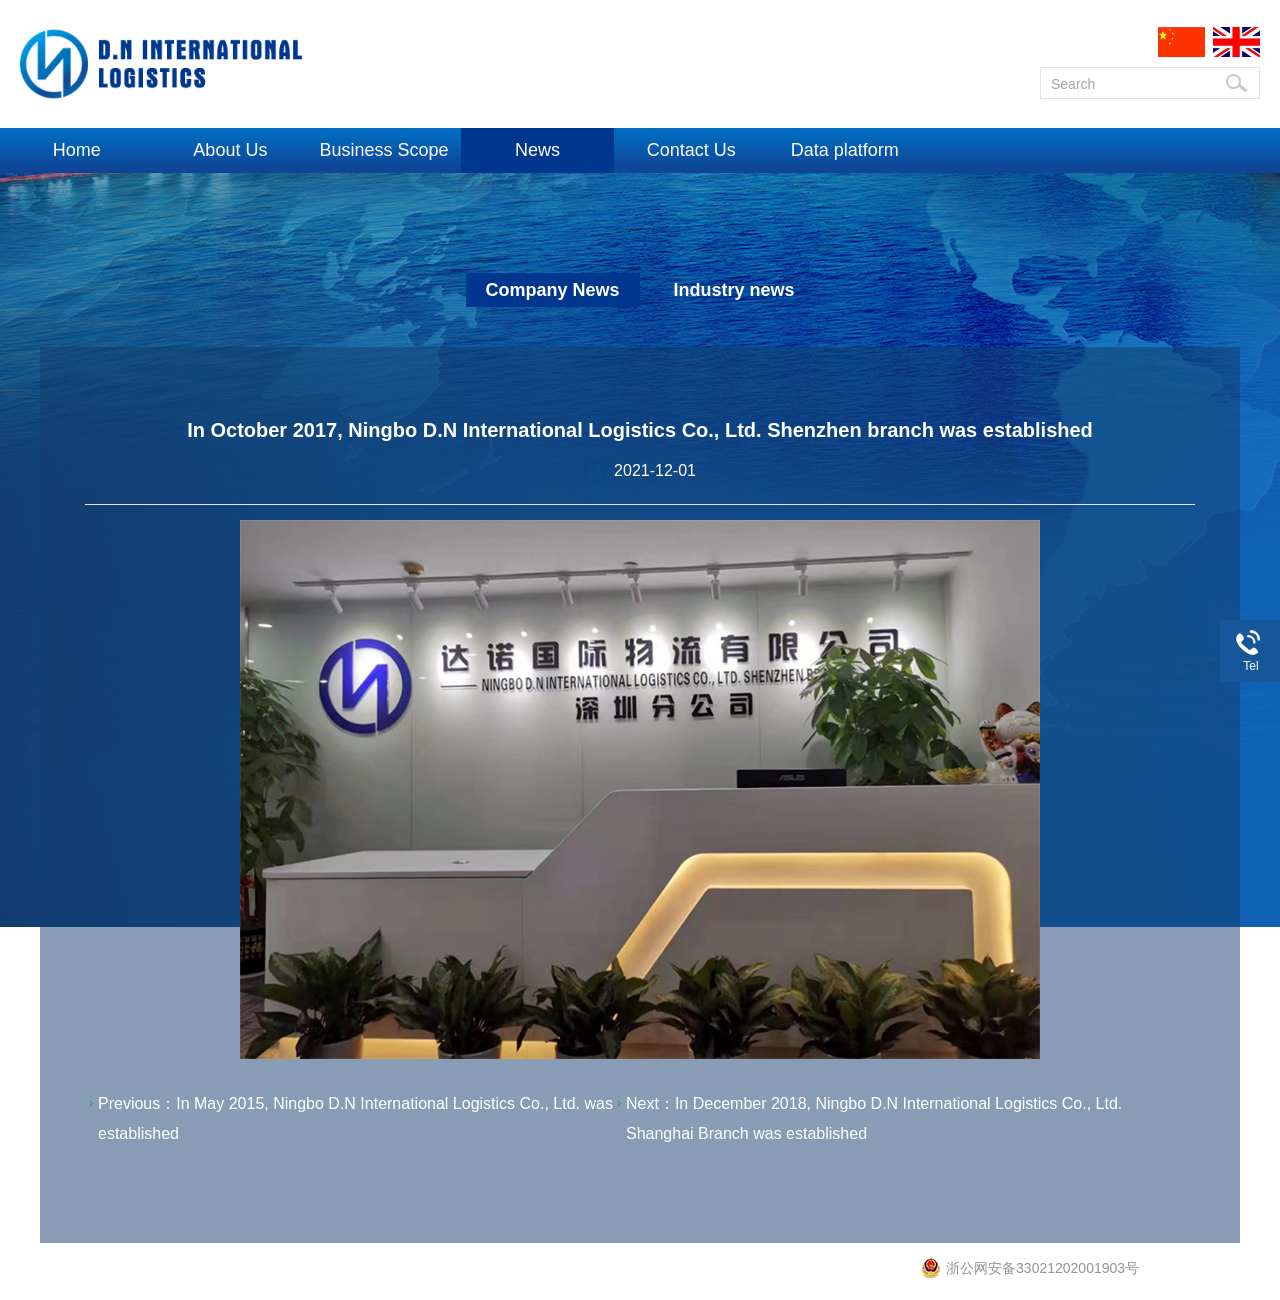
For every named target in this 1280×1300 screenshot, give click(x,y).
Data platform (845, 150)
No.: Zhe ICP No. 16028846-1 (748, 1273)
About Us (230, 150)
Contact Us (691, 150)
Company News (553, 290)
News (537, 150)
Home (77, 150)
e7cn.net (890, 1273)
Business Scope (383, 150)
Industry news (733, 290)
